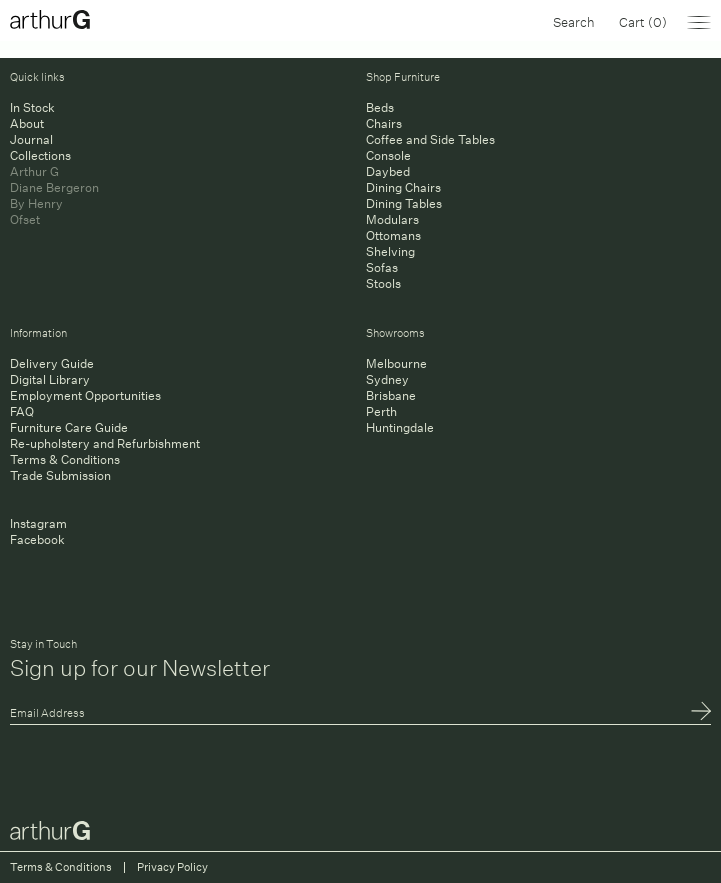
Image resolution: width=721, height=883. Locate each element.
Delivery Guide (52, 363)
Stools (383, 283)
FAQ (22, 411)
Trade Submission (60, 475)
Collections (40, 155)
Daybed (388, 171)
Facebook (37, 539)
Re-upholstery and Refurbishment (105, 443)
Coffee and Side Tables (430, 139)
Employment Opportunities (85, 395)
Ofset (25, 219)
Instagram (38, 523)
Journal (31, 139)
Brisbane (391, 395)
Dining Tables (404, 203)
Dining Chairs (403, 187)
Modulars (392, 219)
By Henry (36, 203)
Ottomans (393, 235)
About (27, 123)
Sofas (382, 267)
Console (388, 155)
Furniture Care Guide (69, 427)
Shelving (390, 251)
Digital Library (50, 379)
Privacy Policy (172, 867)
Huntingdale (400, 427)
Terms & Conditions (65, 459)
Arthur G (34, 171)
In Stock (32, 107)
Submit (701, 713)
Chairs (384, 123)
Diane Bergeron (54, 187)
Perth (381, 411)
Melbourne (396, 363)
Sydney (387, 379)
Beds (380, 107)
